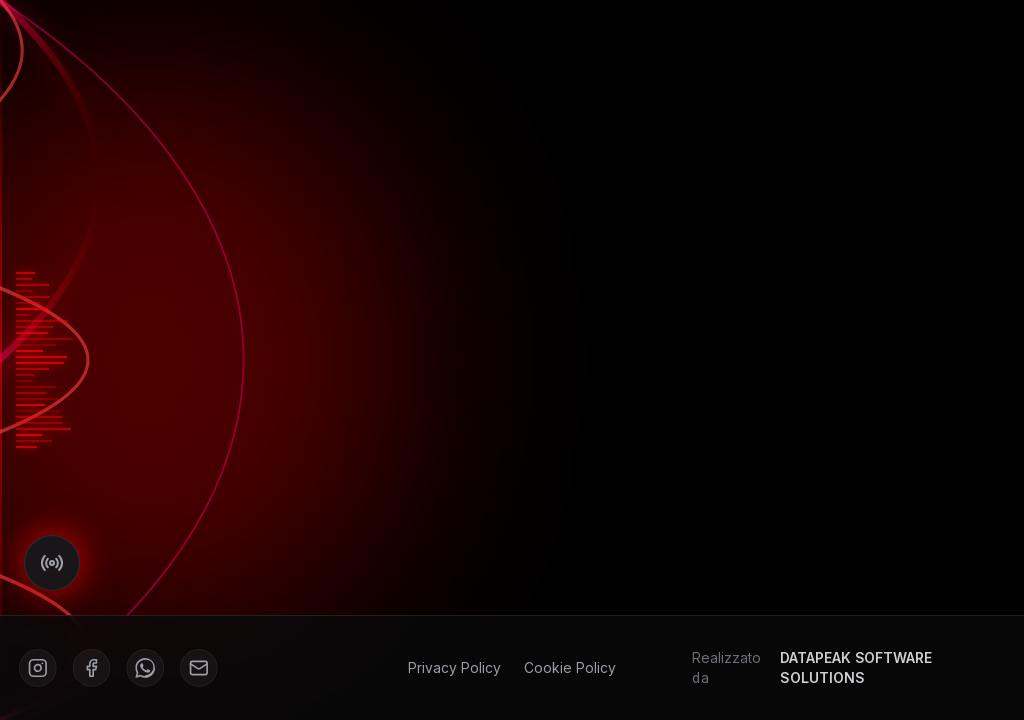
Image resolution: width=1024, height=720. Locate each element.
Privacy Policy (454, 667)
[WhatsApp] (149, 667)
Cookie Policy (569, 667)
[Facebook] (96, 667)
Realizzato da (844, 667)
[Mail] (202, 667)
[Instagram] (43, 667)
